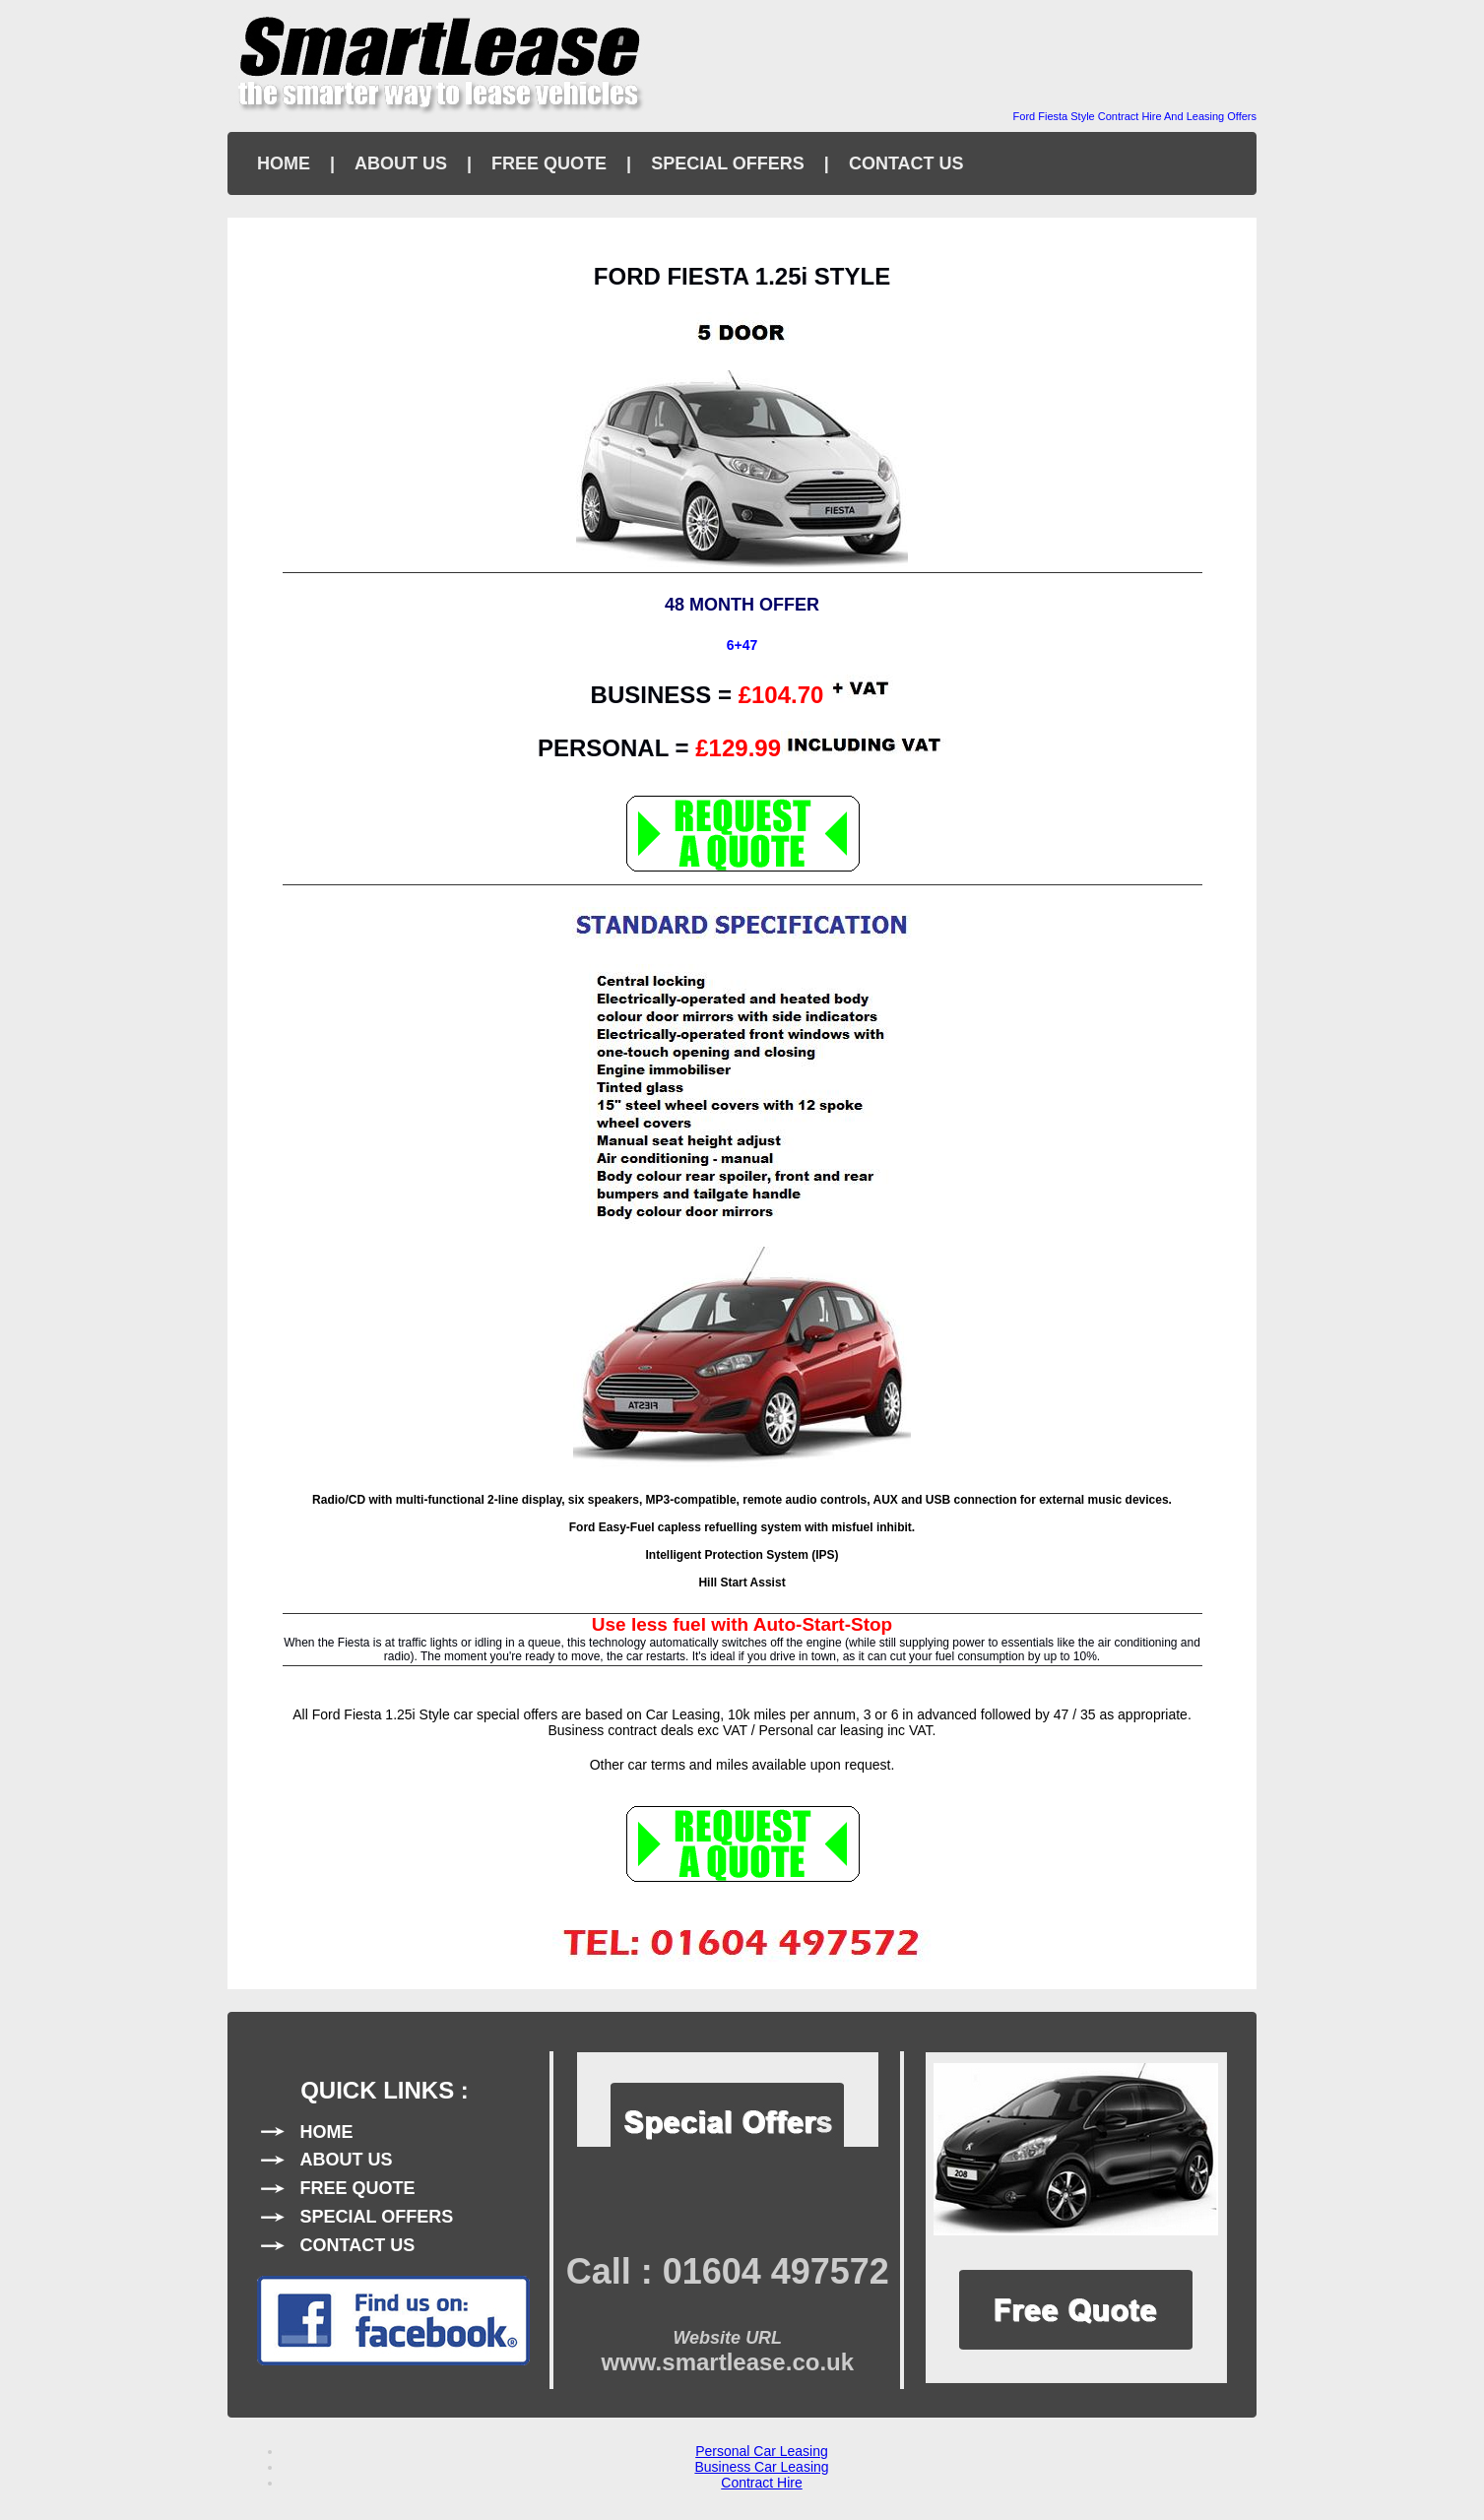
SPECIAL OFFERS (728, 163)
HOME (283, 163)
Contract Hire (761, 2482)
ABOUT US (401, 163)
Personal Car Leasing (761, 2451)
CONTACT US (906, 163)
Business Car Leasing (761, 2467)
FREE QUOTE (549, 163)
